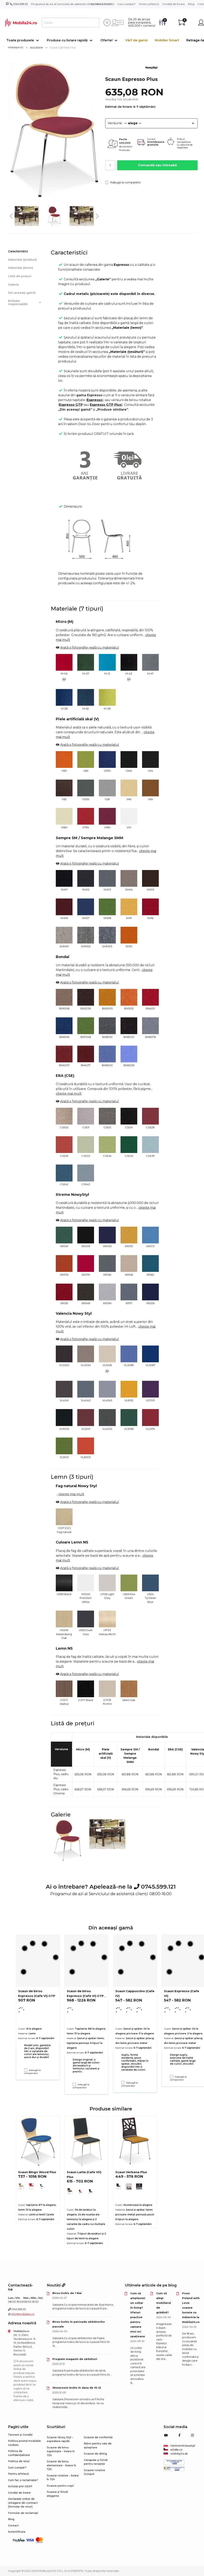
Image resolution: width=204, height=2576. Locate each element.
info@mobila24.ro (22, 2314)
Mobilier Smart (167, 40)
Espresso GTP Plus (106, 405)
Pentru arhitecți (149, 4)
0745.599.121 (20, 4)
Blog (191, 4)
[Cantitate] (110, 165)
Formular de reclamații (23, 2512)
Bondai (153, 1749)
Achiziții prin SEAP (20, 2486)
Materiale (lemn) (20, 268)
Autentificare (17, 2531)
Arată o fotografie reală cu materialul (89, 647)
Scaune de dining (95, 2453)
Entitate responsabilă (25, 302)
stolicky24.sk (176, 2453)
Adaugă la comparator (123, 182)
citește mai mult (69, 1093)
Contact (13, 2525)
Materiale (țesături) (22, 259)
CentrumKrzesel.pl (179, 2445)
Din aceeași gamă (21, 293)
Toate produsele (20, 40)
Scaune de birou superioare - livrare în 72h (61, 2451)
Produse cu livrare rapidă (67, 40)
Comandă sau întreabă (157, 165)
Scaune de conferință (98, 2437)
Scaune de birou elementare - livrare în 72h (61, 2465)
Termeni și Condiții (102, 4)
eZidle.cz (173, 2449)
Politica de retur (19, 2461)
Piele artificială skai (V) (106, 1754)
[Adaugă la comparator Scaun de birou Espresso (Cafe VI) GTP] (25, 2070)
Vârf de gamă (136, 40)
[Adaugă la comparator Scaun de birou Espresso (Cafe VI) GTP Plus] (74, 2084)
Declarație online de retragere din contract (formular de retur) (23, 2502)
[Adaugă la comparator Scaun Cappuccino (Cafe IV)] (123, 2082)
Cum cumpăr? (126, 4)
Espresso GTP (71, 405)
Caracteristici (18, 251)
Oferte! (106, 40)
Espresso (94, 400)
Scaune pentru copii (60, 2485)
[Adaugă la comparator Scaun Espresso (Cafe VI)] (171, 2076)
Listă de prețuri (19, 276)
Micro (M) (83, 1749)
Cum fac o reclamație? (23, 2480)
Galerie (13, 284)
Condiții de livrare (173, 4)
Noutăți (56, 2285)
